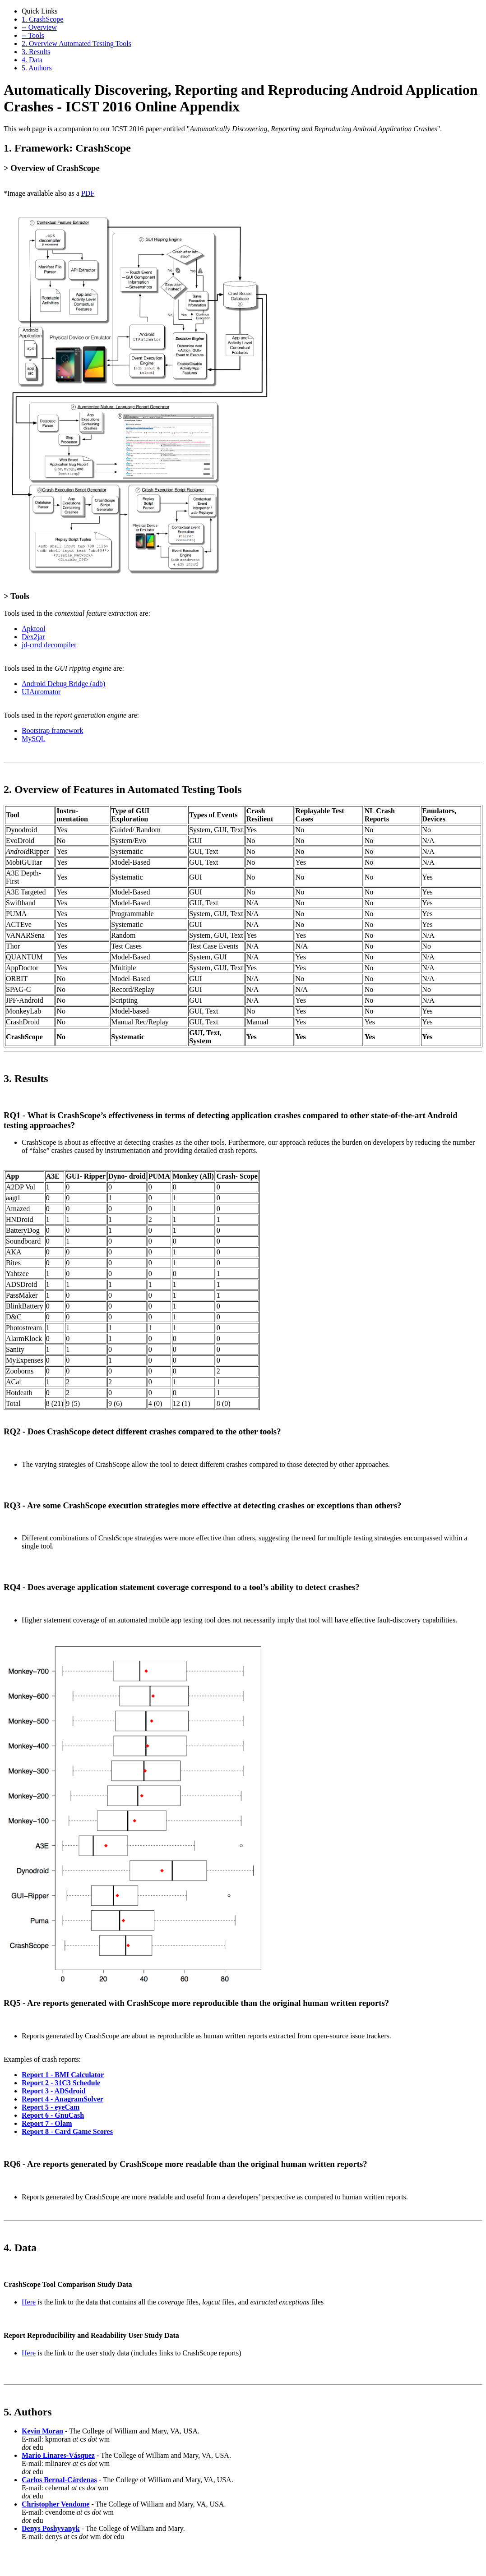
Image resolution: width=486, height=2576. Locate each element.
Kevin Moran (42, 2431)
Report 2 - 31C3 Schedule (61, 2083)
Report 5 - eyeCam (50, 2107)
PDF (87, 193)
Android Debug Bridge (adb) (63, 683)
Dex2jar (33, 637)
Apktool (33, 628)
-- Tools (33, 35)
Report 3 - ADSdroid (54, 2091)
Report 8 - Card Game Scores (67, 2131)
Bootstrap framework (52, 730)
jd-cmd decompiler (49, 645)
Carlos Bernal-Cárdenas (59, 2480)
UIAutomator (41, 692)
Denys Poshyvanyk (50, 2528)
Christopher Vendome (55, 2504)
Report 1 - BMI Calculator (63, 2074)
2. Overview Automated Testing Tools (76, 43)
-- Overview (39, 27)
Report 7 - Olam (47, 2123)
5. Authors (37, 68)
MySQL (33, 738)
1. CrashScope (42, 19)
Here (29, 2302)
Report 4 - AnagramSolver (62, 2099)
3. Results (36, 51)
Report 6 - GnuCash (53, 2115)
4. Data (32, 60)
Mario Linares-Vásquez (58, 2455)
